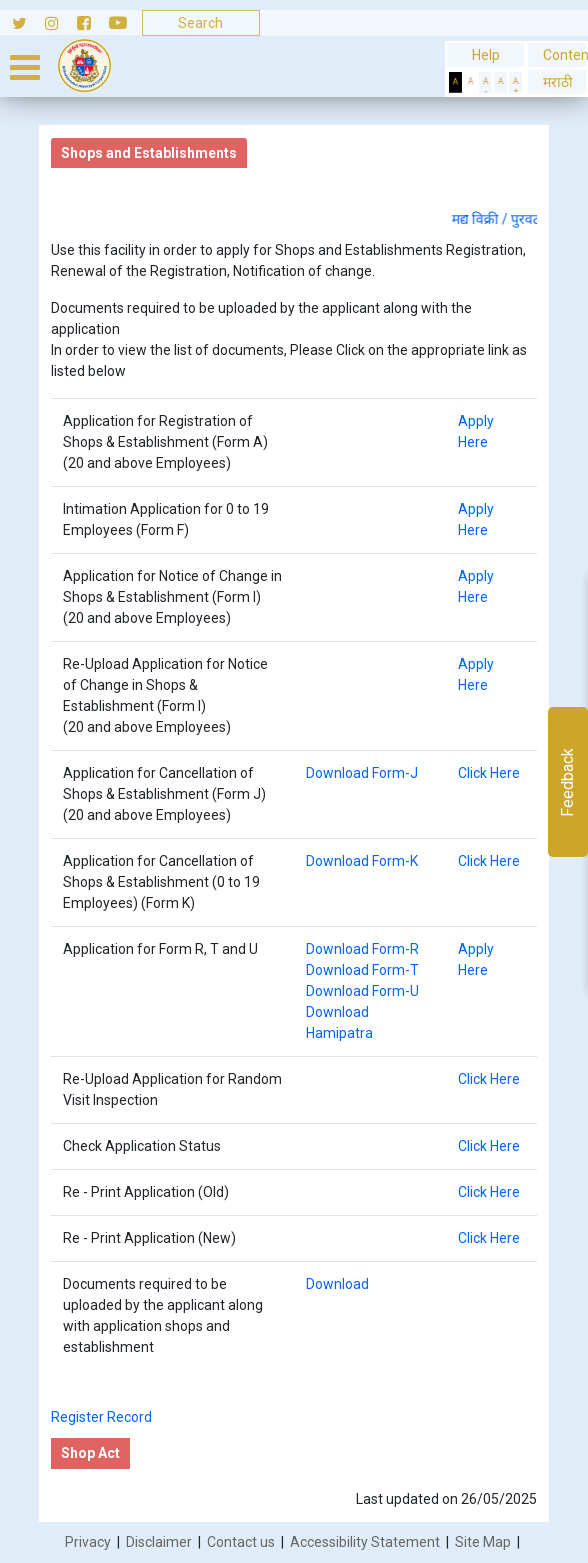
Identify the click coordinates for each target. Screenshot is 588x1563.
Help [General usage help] (486, 55)
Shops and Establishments (149, 153)
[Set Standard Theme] (470, 82)
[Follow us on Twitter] (22, 22)
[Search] (201, 23)
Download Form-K (362, 861)
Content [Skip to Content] (557, 55)
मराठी (557, 82)
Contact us (241, 1542)
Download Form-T (362, 970)
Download (337, 1284)
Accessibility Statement (365, 1542)
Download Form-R (362, 949)
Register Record (101, 1417)
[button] (557, 82)
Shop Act (90, 1453)
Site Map (483, 1542)
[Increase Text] (515, 82)
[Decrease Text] (485, 82)
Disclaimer (159, 1542)
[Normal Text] (500, 82)
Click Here (489, 773)
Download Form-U (362, 991)
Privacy (88, 1542)
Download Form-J (362, 773)
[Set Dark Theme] (455, 82)
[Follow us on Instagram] (61, 22)
